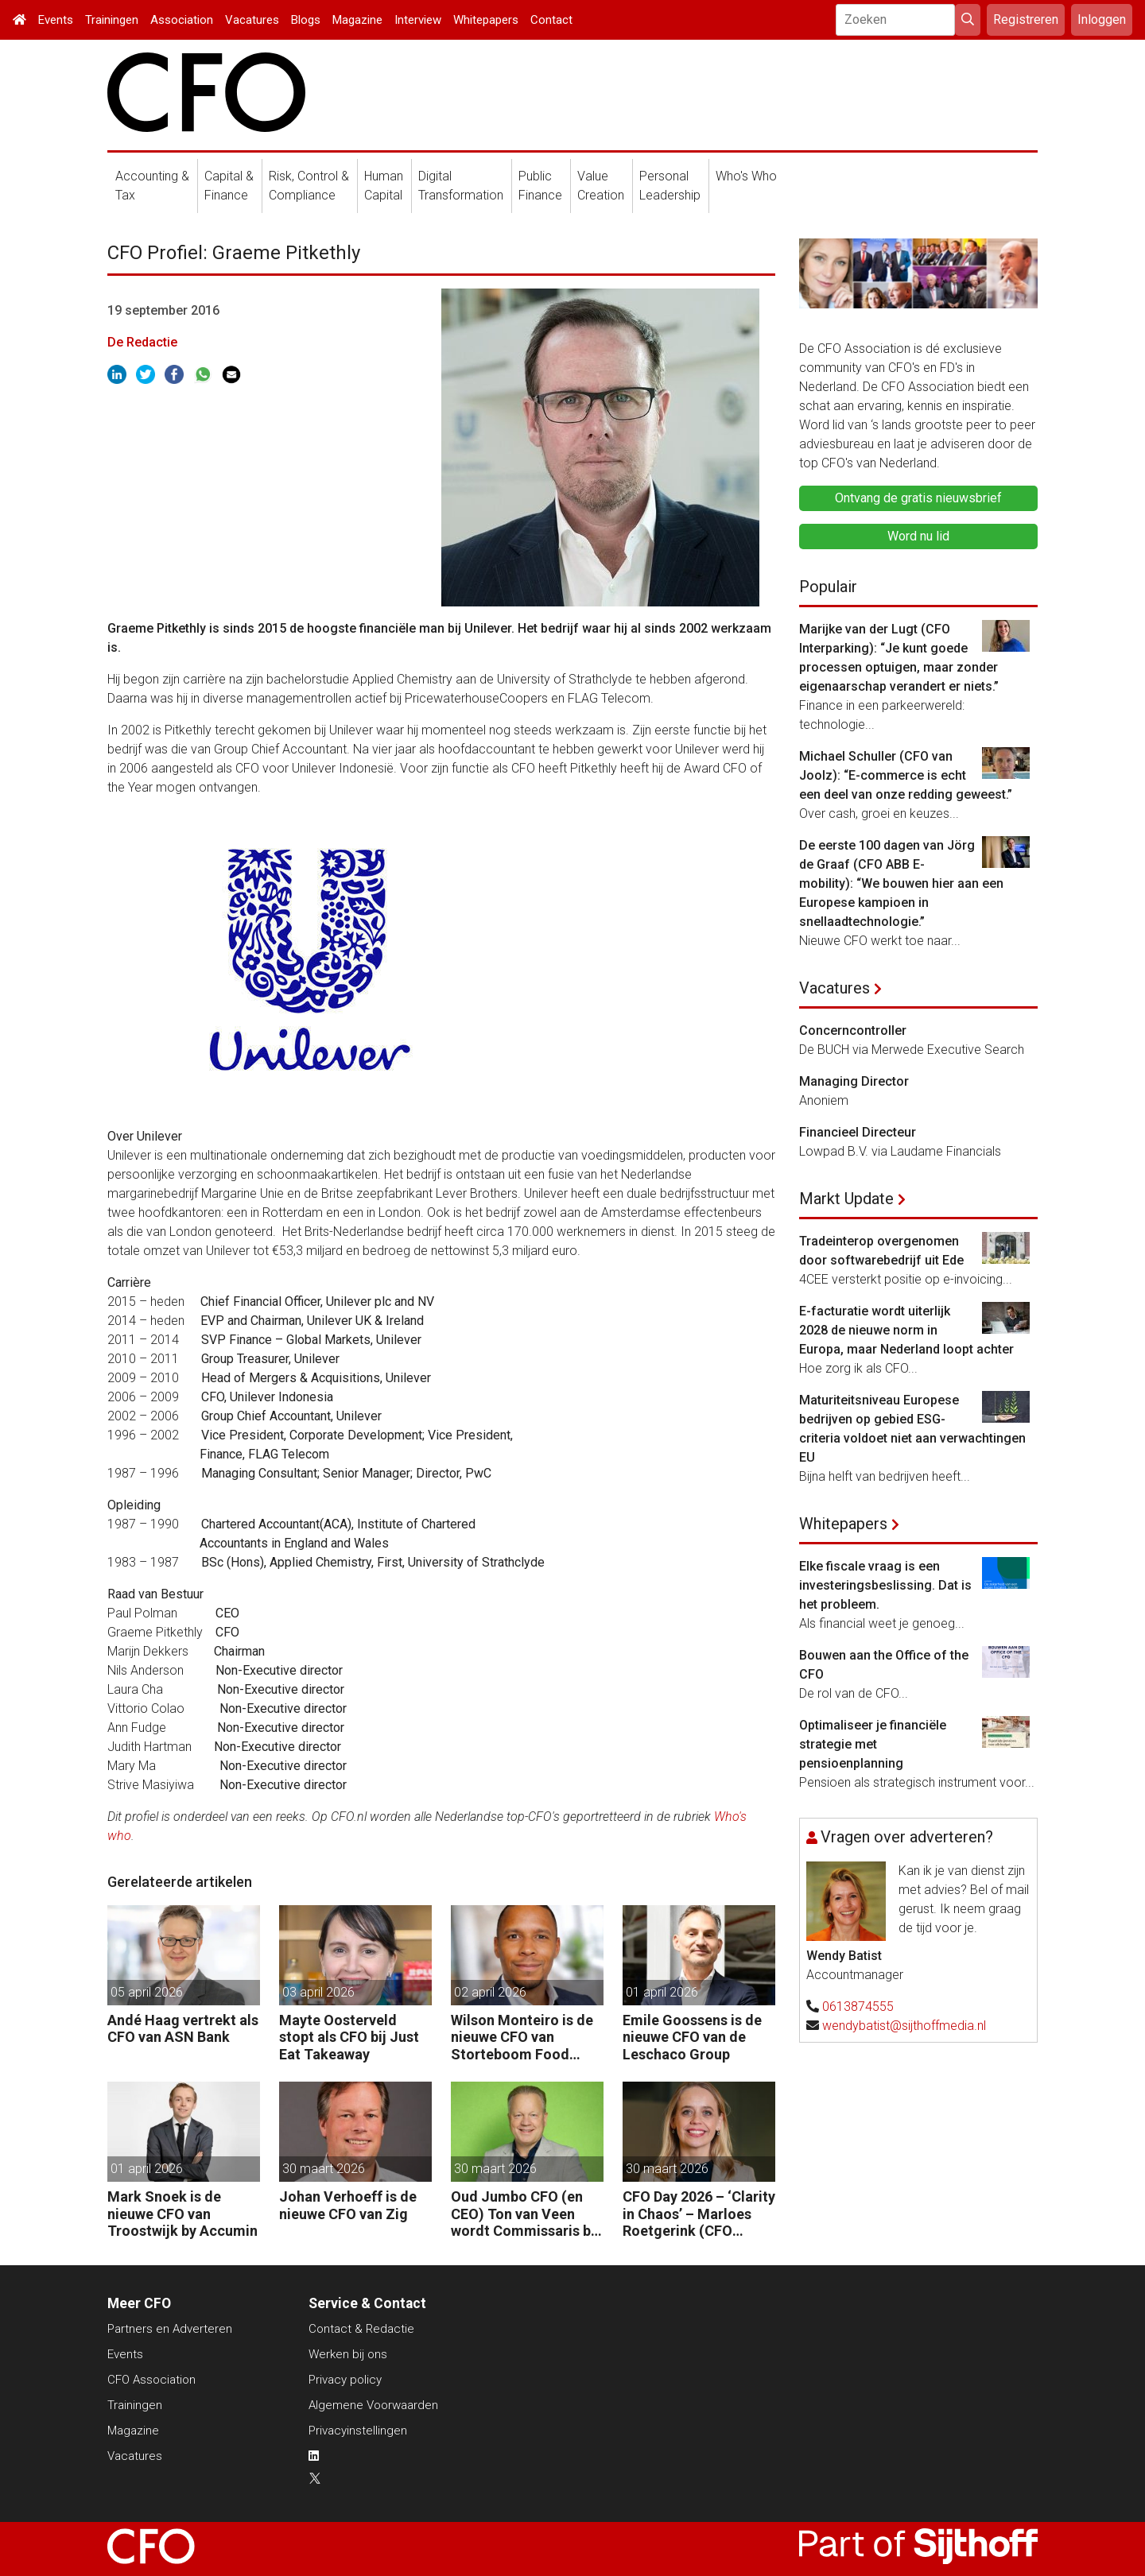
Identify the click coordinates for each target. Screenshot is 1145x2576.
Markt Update (846, 1198)
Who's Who (746, 176)
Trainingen (111, 20)
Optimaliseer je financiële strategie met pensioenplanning (872, 1744)
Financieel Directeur (857, 1132)
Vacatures (252, 20)
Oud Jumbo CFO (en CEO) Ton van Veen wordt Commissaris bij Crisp (525, 2214)
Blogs (305, 20)
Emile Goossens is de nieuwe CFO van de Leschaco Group (692, 2037)
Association (181, 20)
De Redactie (142, 342)
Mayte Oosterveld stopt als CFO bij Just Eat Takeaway (349, 2037)
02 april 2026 (490, 1992)
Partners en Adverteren (169, 2329)
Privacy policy (345, 2380)
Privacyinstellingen (358, 2430)
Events (55, 20)
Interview (417, 20)
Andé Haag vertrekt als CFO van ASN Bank (182, 2029)
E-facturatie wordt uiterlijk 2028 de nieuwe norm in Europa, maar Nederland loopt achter (906, 1330)
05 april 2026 (147, 1992)
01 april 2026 (662, 1992)
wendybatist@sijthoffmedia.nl (904, 2025)
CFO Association (151, 2380)
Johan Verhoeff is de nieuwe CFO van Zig (348, 2205)
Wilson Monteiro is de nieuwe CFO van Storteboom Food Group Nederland (522, 2037)
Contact (551, 20)
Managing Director (854, 1081)
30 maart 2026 (323, 2168)
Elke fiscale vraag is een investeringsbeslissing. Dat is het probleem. (885, 1585)
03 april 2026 (318, 1992)
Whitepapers (485, 20)
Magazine (357, 20)
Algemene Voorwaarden (373, 2405)
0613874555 (858, 2006)
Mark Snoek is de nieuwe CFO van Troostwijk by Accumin (182, 2213)
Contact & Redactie (361, 2329)
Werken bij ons (348, 2354)
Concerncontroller (852, 1030)
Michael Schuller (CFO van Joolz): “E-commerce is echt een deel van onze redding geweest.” (905, 775)
